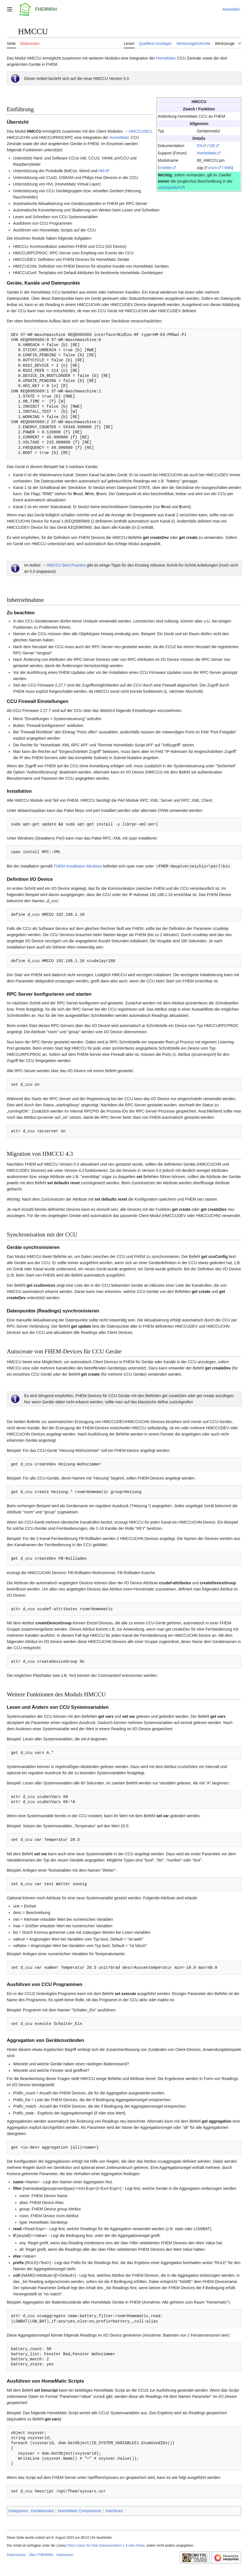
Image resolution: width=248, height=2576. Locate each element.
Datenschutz (16, 2555)
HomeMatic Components (79, 2510)
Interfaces (114, 2510)
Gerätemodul (42, 2510)
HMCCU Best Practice (66, 565)
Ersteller (165, 167)
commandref (169, 187)
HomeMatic (166, 58)
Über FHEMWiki (41, 2555)
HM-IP (103, 171)
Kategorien (18, 2510)
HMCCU (34, 131)
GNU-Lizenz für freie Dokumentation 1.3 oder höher (105, 2545)
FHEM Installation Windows (78, 866)
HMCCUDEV (140, 131)
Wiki (228, 167)
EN (199, 145)
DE (212, 145)
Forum (211, 167)
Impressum (65, 2555)
